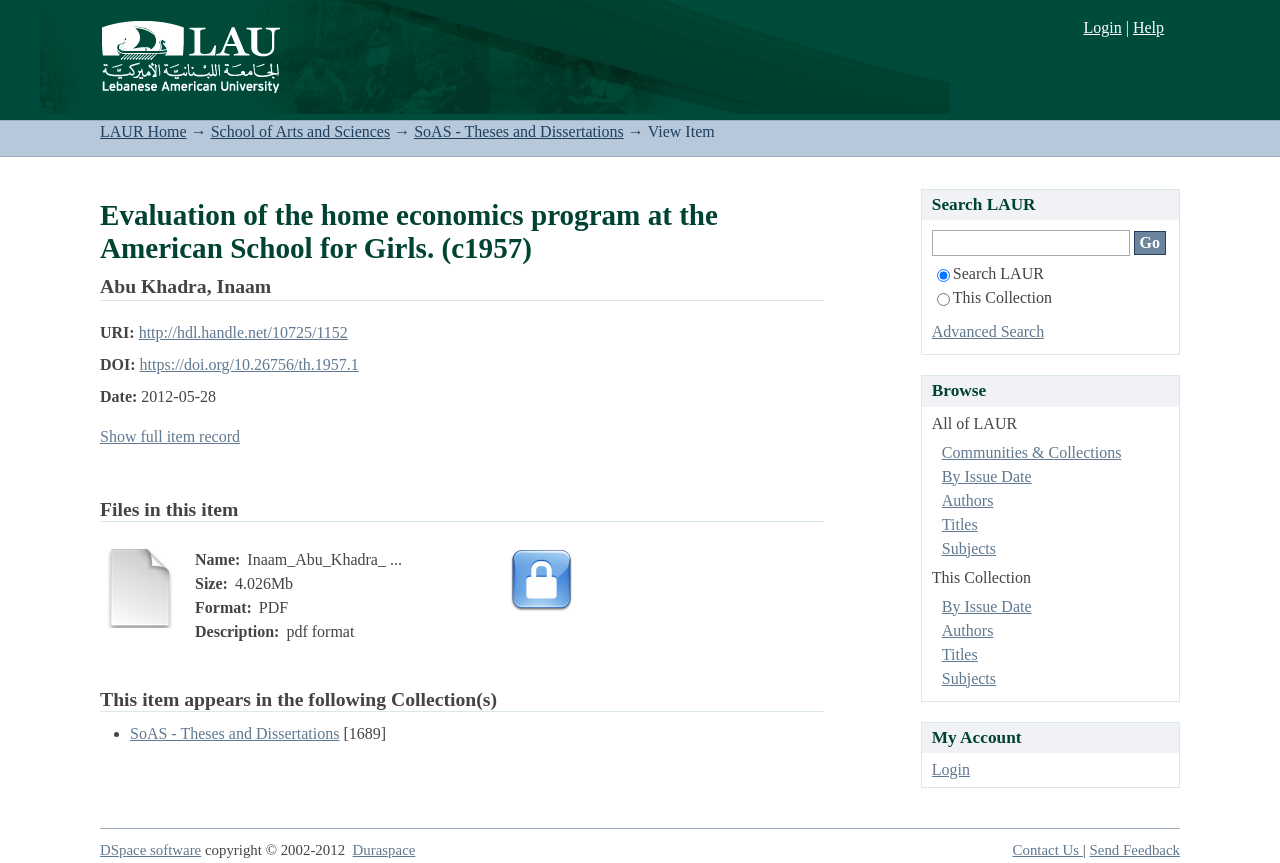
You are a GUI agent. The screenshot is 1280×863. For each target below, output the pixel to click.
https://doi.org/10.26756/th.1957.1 (249, 364)
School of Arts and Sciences (301, 131)
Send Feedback (1135, 850)
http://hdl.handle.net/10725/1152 (243, 332)
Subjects (969, 548)
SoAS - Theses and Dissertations (518, 131)
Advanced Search (988, 331)
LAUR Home (143, 131)
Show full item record (170, 436)
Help (1148, 27)
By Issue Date (987, 476)
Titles (960, 524)
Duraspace (384, 850)
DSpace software (150, 850)
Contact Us (1048, 850)
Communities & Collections (1032, 452)
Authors (968, 500)
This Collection (994, 297)
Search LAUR (990, 273)
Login (1102, 27)
